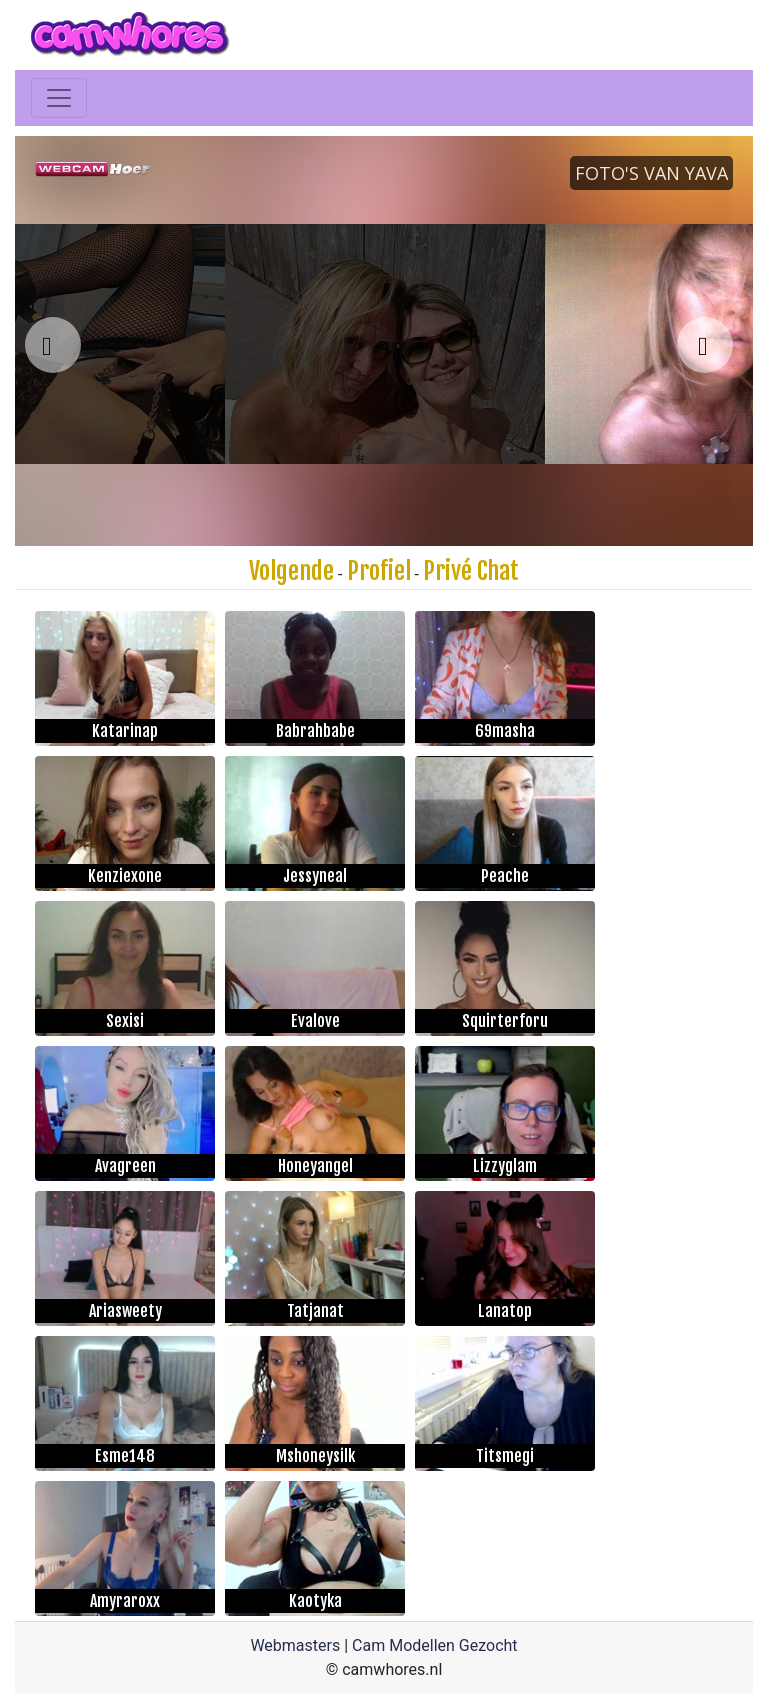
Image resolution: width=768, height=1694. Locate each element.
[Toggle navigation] (59, 98)
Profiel (379, 571)
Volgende (291, 571)
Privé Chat (471, 571)
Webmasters (295, 1645)
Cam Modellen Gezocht (435, 1645)
